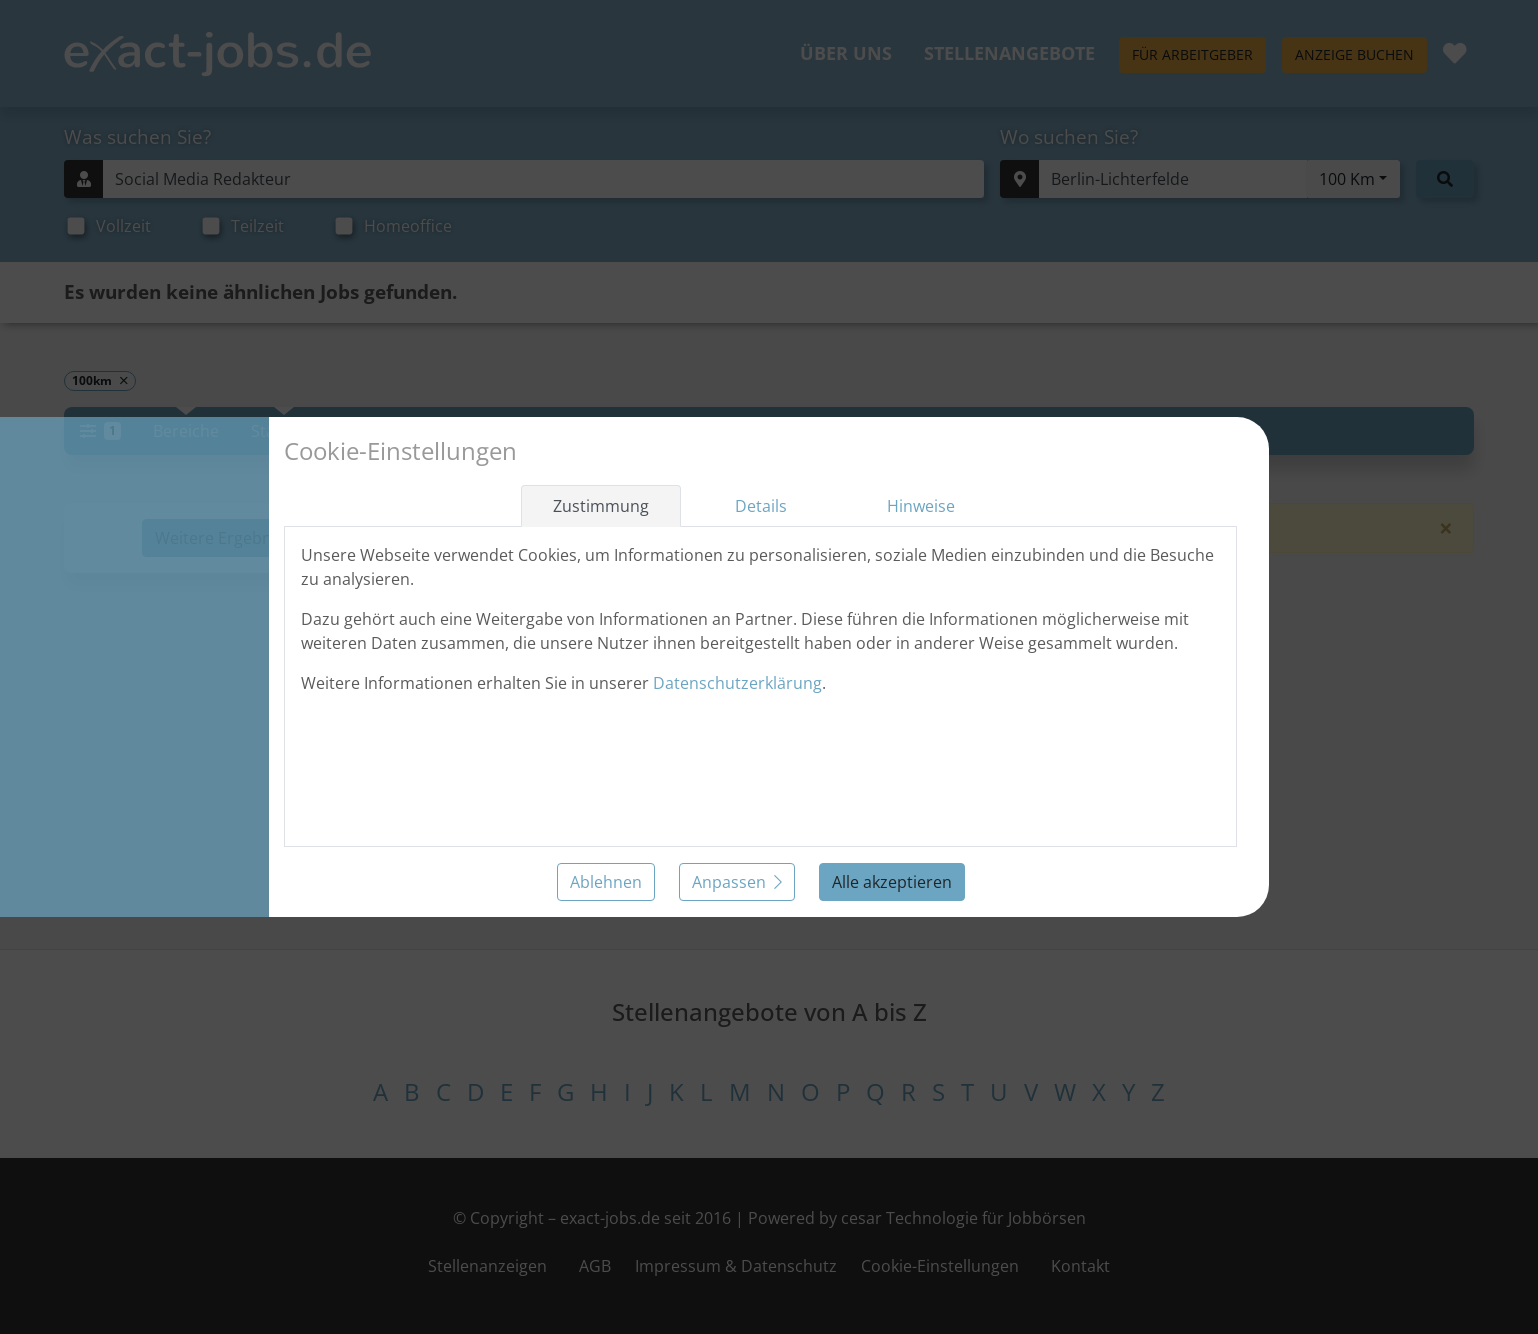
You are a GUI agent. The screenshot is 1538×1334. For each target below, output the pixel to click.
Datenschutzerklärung (737, 683)
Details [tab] (761, 506)
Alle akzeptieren (892, 882)
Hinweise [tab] (921, 506)
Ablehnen (606, 882)
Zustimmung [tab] (601, 506)
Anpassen (737, 882)
